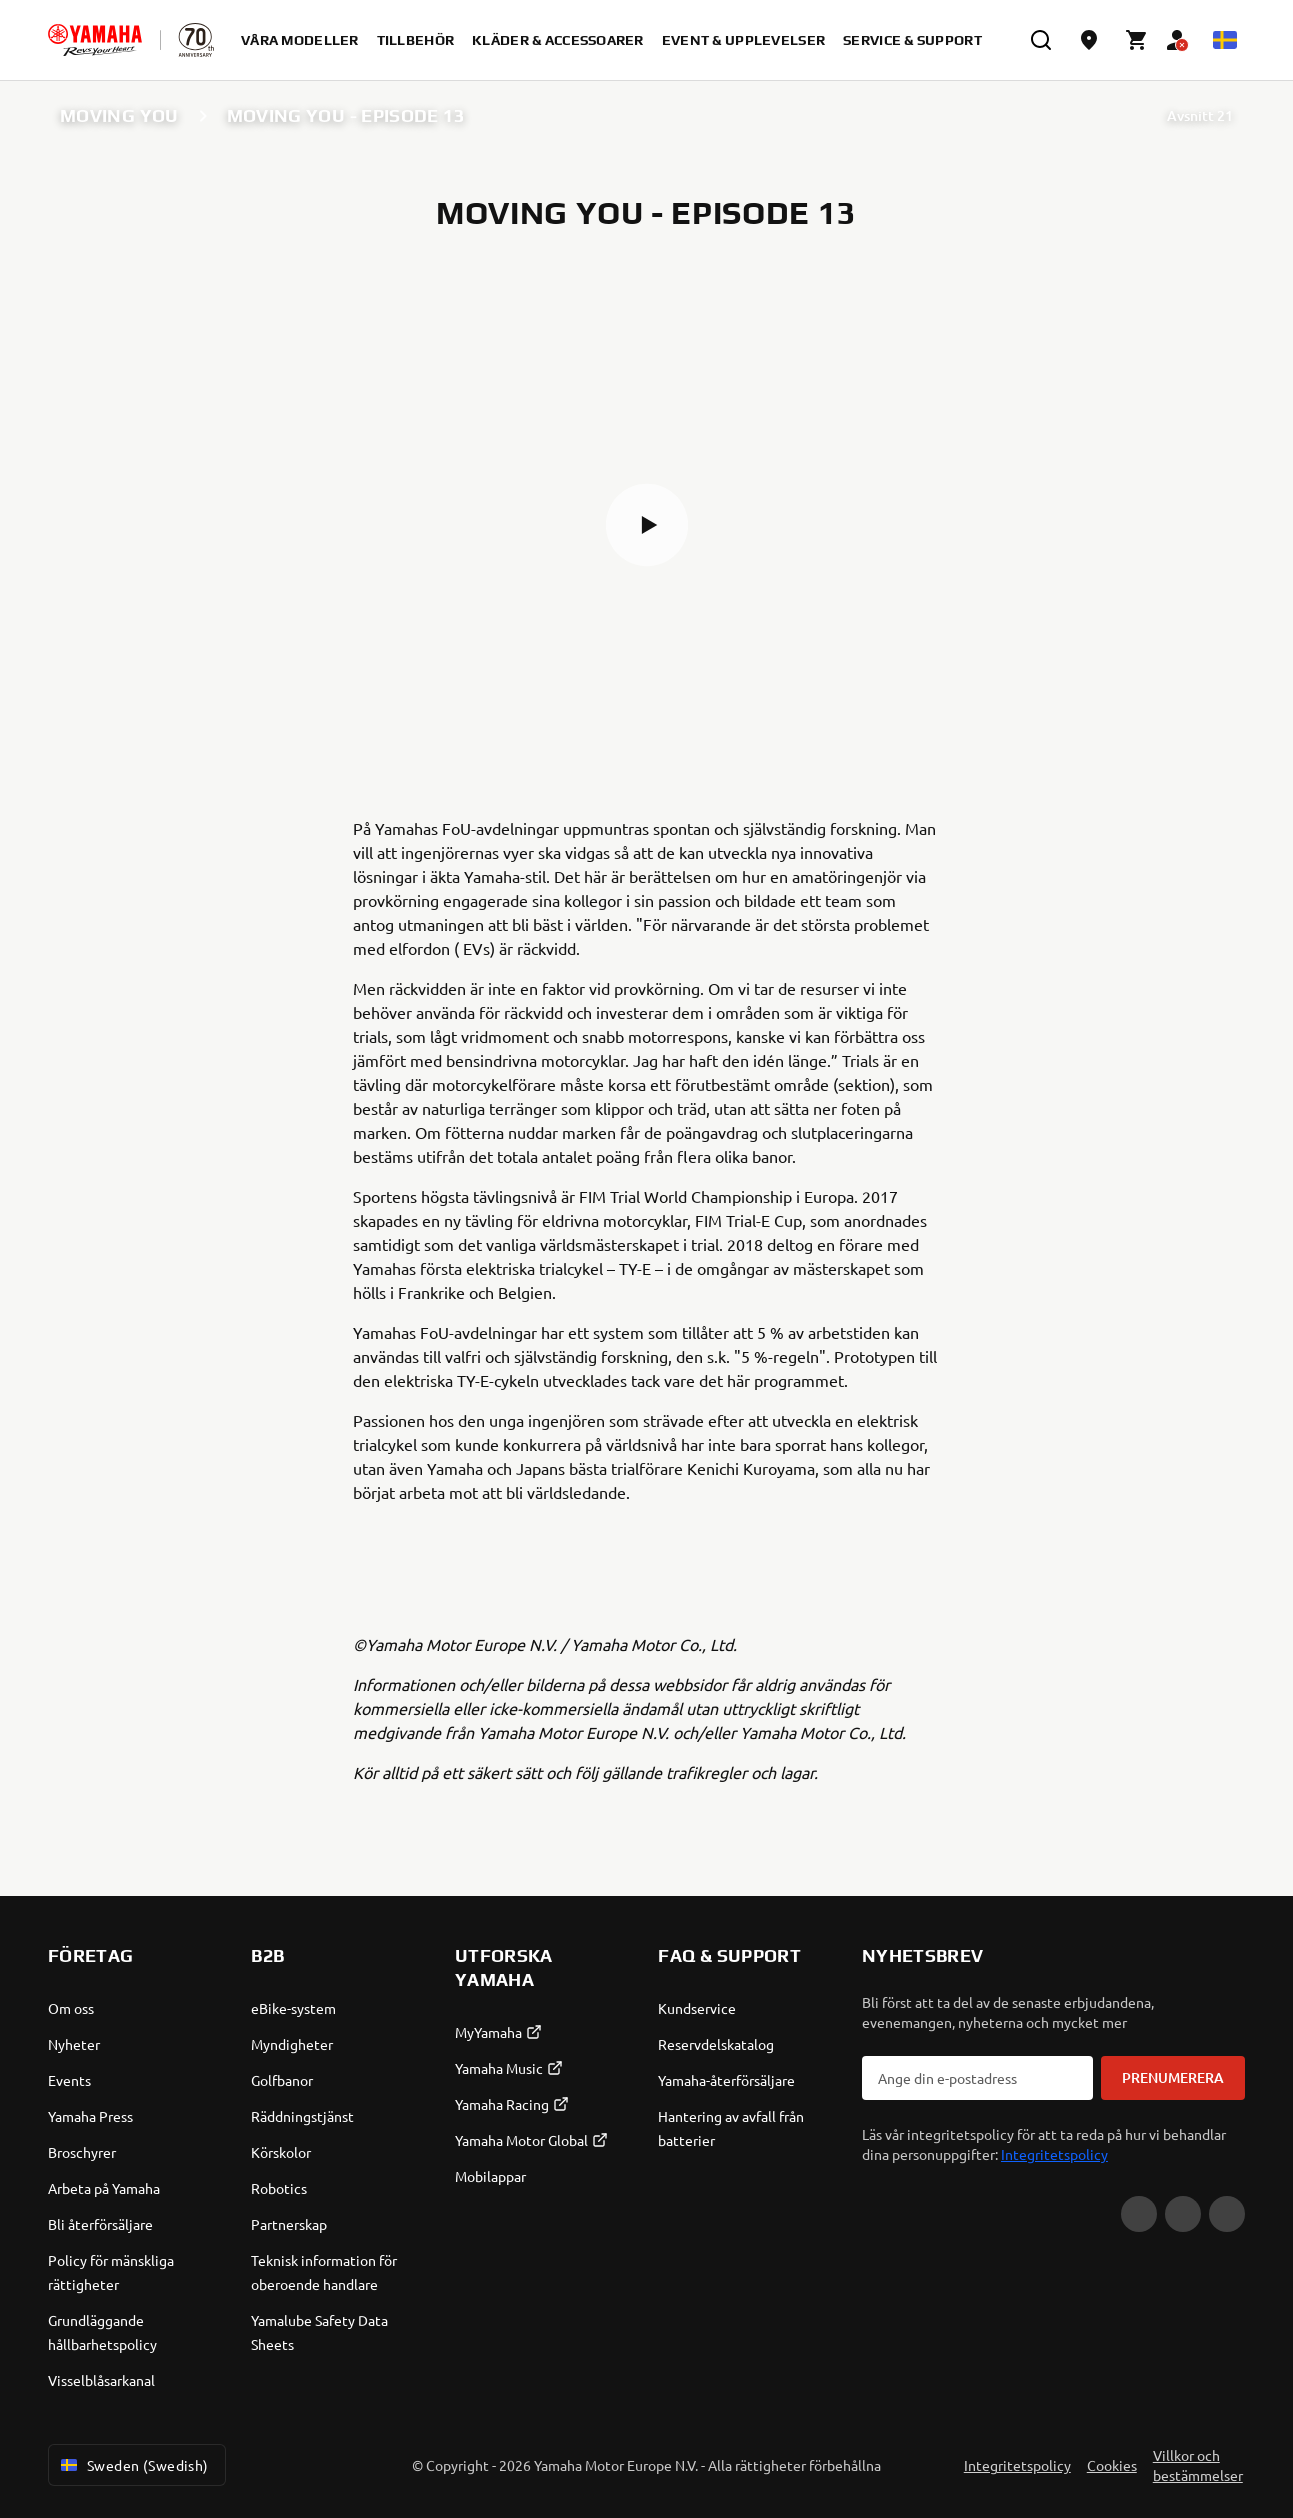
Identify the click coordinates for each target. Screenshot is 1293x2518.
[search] (1041, 40)
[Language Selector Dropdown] (1225, 40)
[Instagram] (1227, 2214)
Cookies (1112, 2465)
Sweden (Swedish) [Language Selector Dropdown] (133, 2465)
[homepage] (95, 40)
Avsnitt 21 (1200, 115)
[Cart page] (1137, 40)
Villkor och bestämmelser (1198, 2465)
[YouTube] (1139, 2214)
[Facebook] (1183, 2214)
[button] (647, 525)
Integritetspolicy (1054, 2154)
